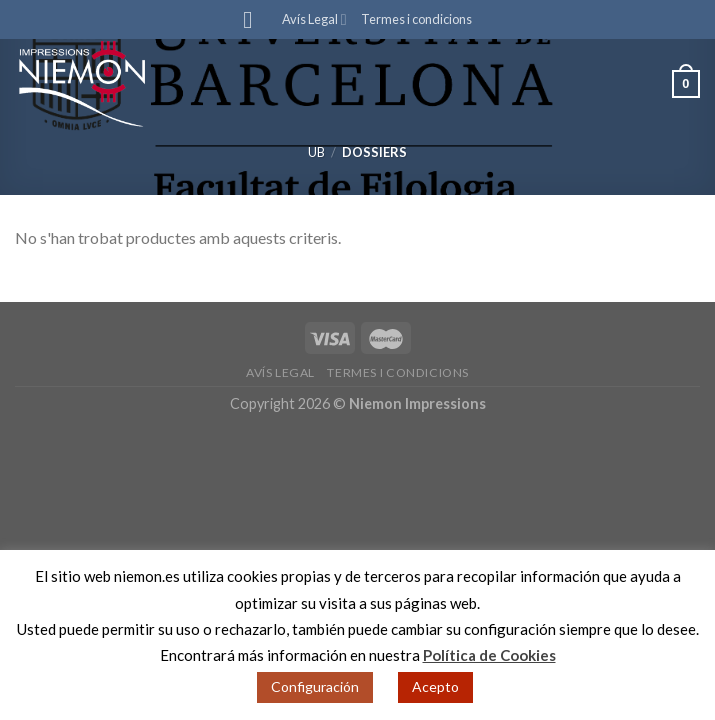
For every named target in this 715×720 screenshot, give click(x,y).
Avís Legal (314, 19)
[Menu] (255, 19)
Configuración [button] (315, 686)
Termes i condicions (416, 19)
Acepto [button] (435, 686)
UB (316, 152)
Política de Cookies (489, 655)
